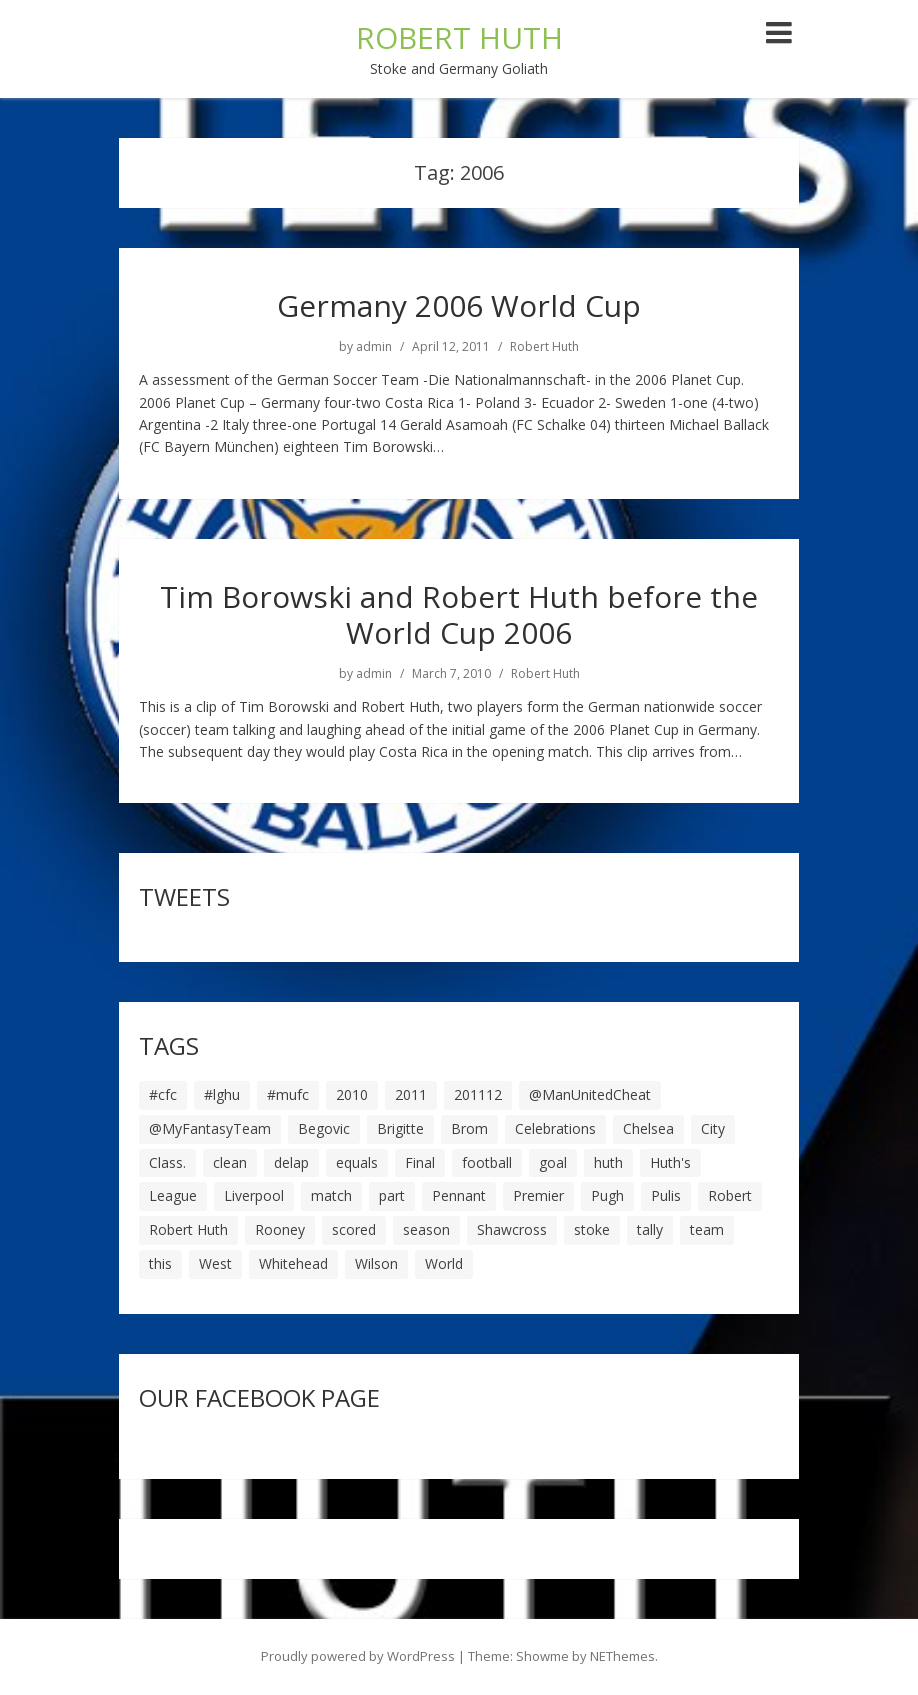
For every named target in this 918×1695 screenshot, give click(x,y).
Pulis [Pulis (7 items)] (666, 1195)
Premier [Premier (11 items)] (538, 1195)
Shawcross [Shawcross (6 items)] (512, 1229)
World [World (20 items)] (444, 1263)
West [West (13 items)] (215, 1263)
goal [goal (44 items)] (553, 1162)
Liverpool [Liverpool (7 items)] (254, 1195)
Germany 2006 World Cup (459, 305)
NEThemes (622, 1656)
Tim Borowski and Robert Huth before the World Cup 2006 (459, 614)
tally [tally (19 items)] (650, 1229)
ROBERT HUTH (459, 37)
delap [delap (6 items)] (291, 1162)
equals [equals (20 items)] (357, 1162)
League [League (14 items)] (173, 1195)
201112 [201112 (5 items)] (478, 1094)
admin (374, 347)
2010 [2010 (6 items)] (352, 1094)
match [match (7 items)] (331, 1195)
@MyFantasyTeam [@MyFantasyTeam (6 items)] (210, 1128)
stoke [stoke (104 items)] (592, 1229)
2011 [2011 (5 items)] (411, 1094)
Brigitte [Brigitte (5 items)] (400, 1128)
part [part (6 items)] (392, 1195)
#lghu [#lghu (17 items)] (222, 1094)
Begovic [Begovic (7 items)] (324, 1128)
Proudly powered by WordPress (358, 1656)
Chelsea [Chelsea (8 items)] (648, 1128)
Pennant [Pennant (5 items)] (459, 1195)
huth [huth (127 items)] (608, 1162)
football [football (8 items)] (487, 1162)
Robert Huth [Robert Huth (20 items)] (188, 1229)
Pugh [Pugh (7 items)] (607, 1195)
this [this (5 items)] (160, 1263)
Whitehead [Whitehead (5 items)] (293, 1263)
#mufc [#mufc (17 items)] (288, 1094)
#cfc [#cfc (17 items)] (163, 1094)
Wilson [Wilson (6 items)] (376, 1263)
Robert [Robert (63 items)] (730, 1195)
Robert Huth (544, 347)
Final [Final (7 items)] (420, 1162)
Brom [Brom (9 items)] (469, 1128)
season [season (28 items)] (426, 1229)
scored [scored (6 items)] (354, 1229)
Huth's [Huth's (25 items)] (670, 1162)
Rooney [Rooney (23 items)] (280, 1229)
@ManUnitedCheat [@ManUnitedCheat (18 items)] (590, 1094)
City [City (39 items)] (713, 1128)
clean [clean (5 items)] (230, 1162)
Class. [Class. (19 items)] (167, 1162)
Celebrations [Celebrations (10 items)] (555, 1128)
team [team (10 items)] (707, 1229)
